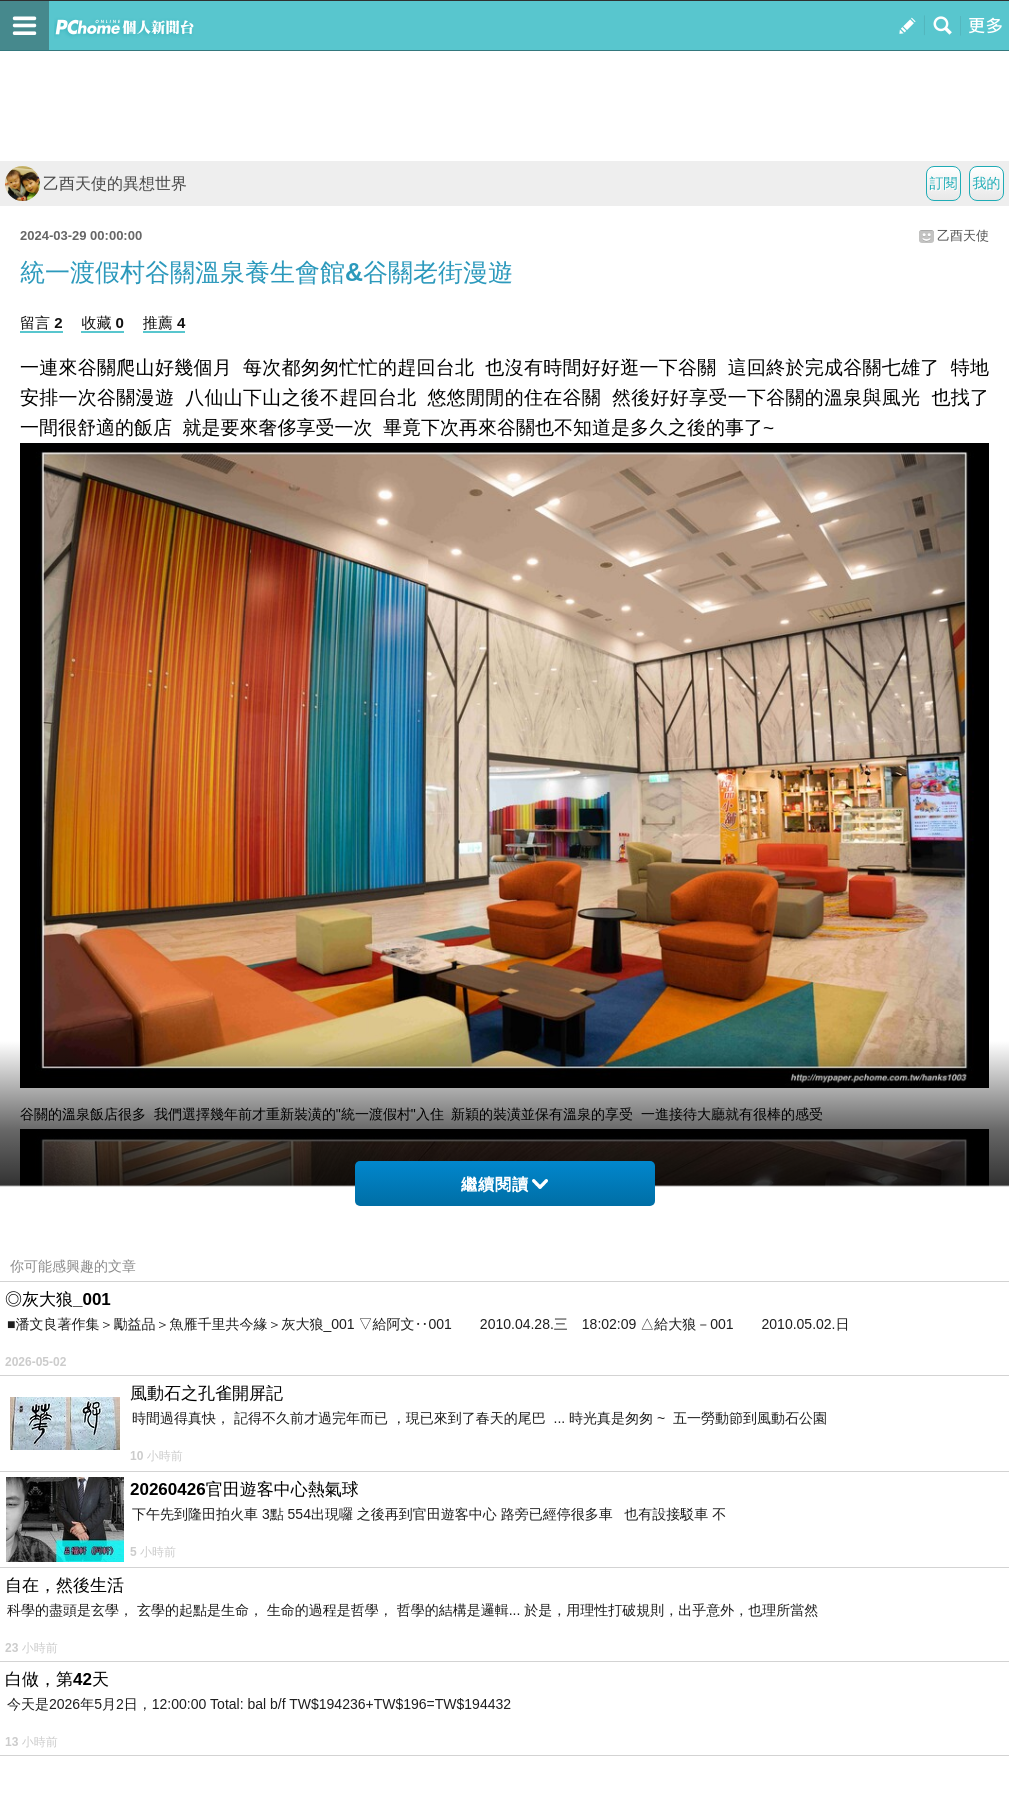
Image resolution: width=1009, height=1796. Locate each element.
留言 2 (41, 322)
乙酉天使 (963, 235)
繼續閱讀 (504, 1184)
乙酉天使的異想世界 (96, 183)
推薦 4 (164, 322)
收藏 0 (102, 322)
